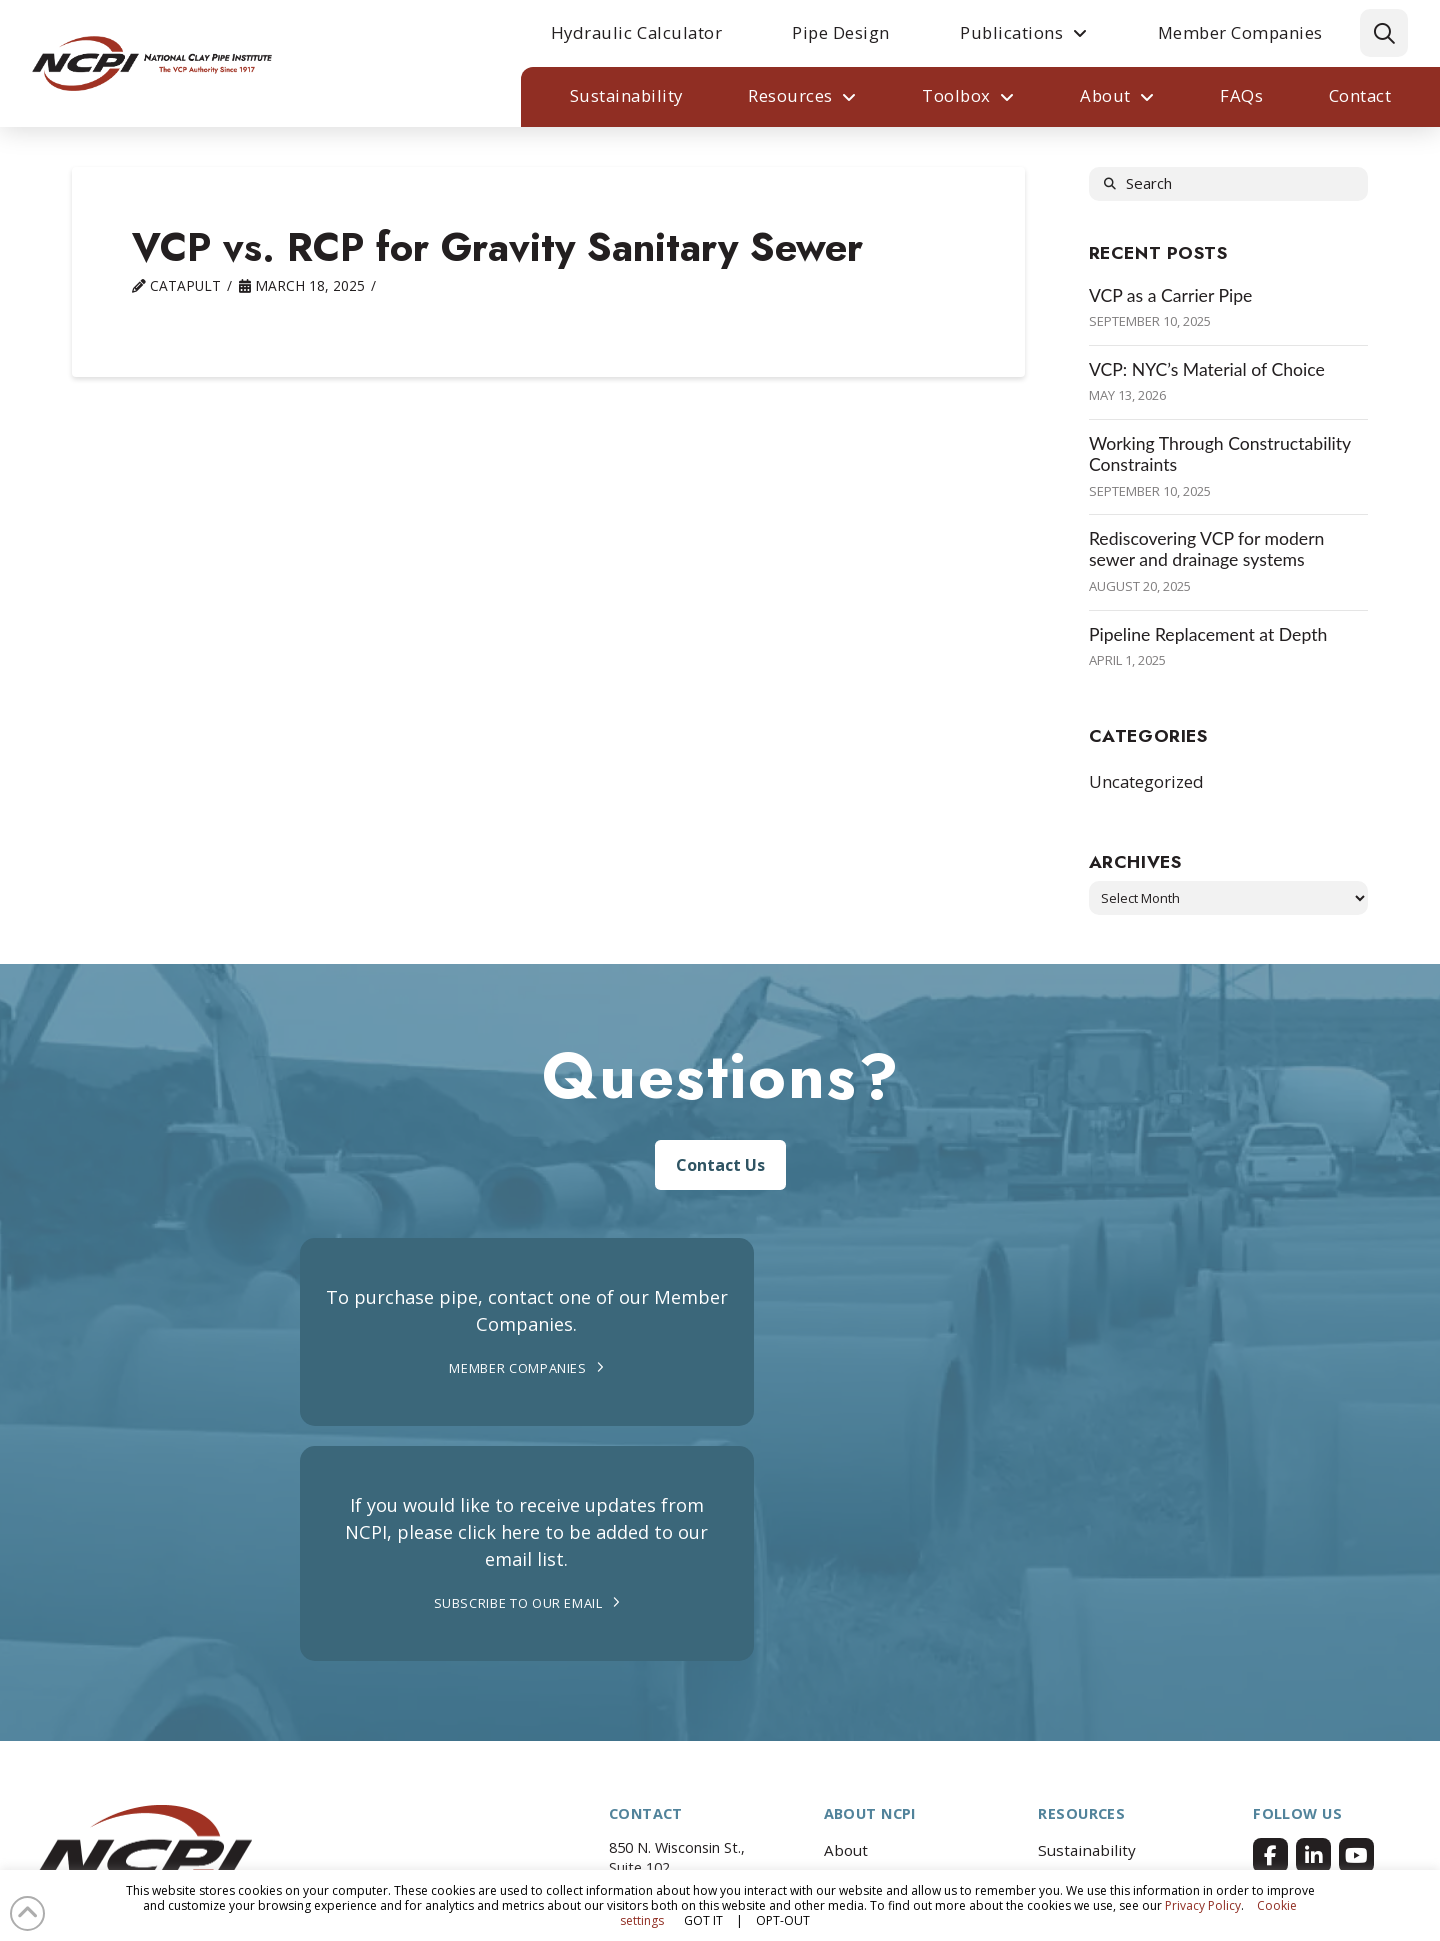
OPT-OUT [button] (783, 1920)
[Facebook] (1270, 1650)
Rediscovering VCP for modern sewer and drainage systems (1207, 549)
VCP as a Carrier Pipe (1171, 295)
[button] (1384, 33)
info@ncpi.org (679, 1737)
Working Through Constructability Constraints (1220, 454)
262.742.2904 (676, 1717)
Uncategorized (1146, 781)
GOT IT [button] (703, 1920)
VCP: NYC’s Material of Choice (1207, 369)
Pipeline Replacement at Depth (1208, 634)
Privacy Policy (1203, 1905)
